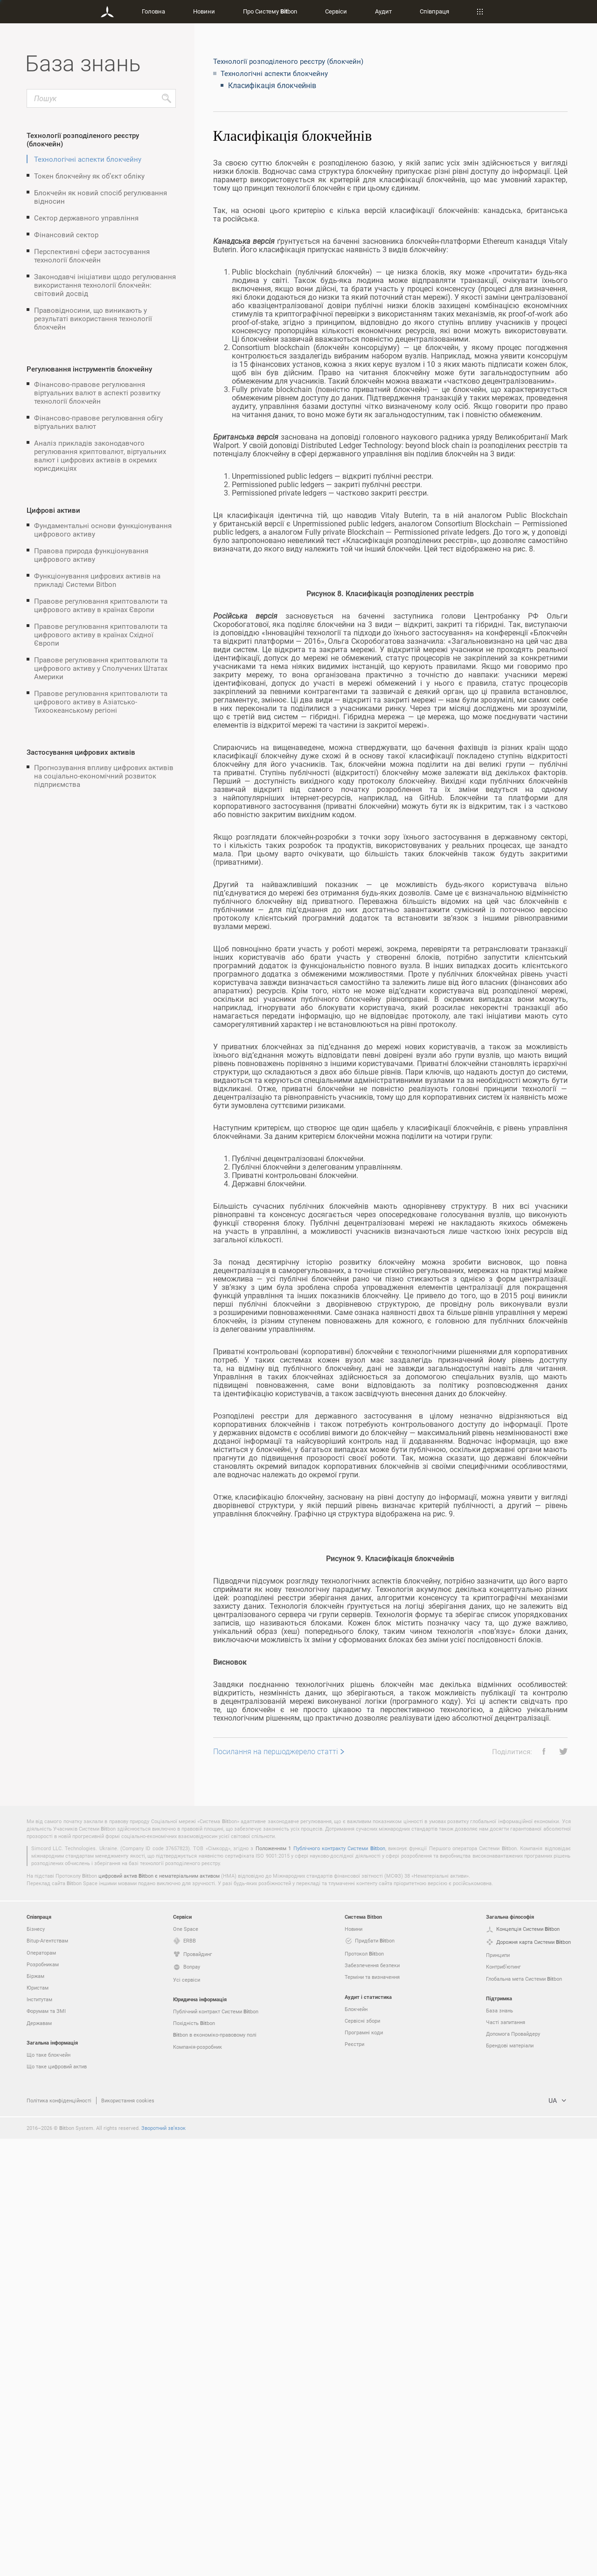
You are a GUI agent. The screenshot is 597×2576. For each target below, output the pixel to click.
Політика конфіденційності (59, 2537)
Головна (153, 11)
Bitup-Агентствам (47, 2377)
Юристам (38, 2424)
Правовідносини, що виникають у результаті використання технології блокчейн (93, 318)
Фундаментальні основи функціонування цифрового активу (103, 529)
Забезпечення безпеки (372, 2402)
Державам (39, 2460)
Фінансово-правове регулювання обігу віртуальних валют (98, 422)
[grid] (390, 1168)
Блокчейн (356, 2446)
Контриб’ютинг (503, 2403)
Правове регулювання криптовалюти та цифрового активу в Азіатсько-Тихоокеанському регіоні (100, 702)
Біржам (35, 2413)
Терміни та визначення (372, 2414)
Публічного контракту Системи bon (339, 2285)
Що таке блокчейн (48, 2491)
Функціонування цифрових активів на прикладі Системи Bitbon (97, 580)
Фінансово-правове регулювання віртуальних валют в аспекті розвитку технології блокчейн (97, 392)
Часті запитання (505, 2459)
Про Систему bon (270, 11)
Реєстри (354, 2481)
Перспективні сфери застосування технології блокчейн (92, 255)
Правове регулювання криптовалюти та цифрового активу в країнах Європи (100, 605)
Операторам (41, 2389)
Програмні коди (364, 2469)
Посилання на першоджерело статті (275, 2188)
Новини (204, 11)
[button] (540, 2188)
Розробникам (43, 2401)
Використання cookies (127, 2537)
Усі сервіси (186, 2416)
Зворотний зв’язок (163, 2565)
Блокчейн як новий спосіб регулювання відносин (100, 197)
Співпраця (434, 11)
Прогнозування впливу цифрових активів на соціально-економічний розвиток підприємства (104, 776)
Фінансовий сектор (66, 234)
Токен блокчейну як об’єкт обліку (89, 175)
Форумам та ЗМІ (46, 2448)
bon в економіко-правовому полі (215, 2472)
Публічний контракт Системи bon (215, 2448)
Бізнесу (36, 2365)
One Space (185, 2365)
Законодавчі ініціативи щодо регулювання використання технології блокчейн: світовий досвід (105, 285)
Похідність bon (194, 2460)
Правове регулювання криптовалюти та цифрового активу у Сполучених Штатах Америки (100, 668)
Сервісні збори (362, 2457)
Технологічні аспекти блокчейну (87, 159)
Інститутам (39, 2436)
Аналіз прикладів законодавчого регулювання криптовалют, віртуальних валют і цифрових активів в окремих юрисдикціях (100, 455)
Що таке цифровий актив (57, 2503)
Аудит (383, 11)
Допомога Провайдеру (513, 2470)
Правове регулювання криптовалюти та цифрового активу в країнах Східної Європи (100, 634)
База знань (499, 2447)
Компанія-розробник (197, 2483)
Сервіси (336, 11)
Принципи (498, 2392)
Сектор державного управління (86, 217)
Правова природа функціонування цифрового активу (91, 555)
